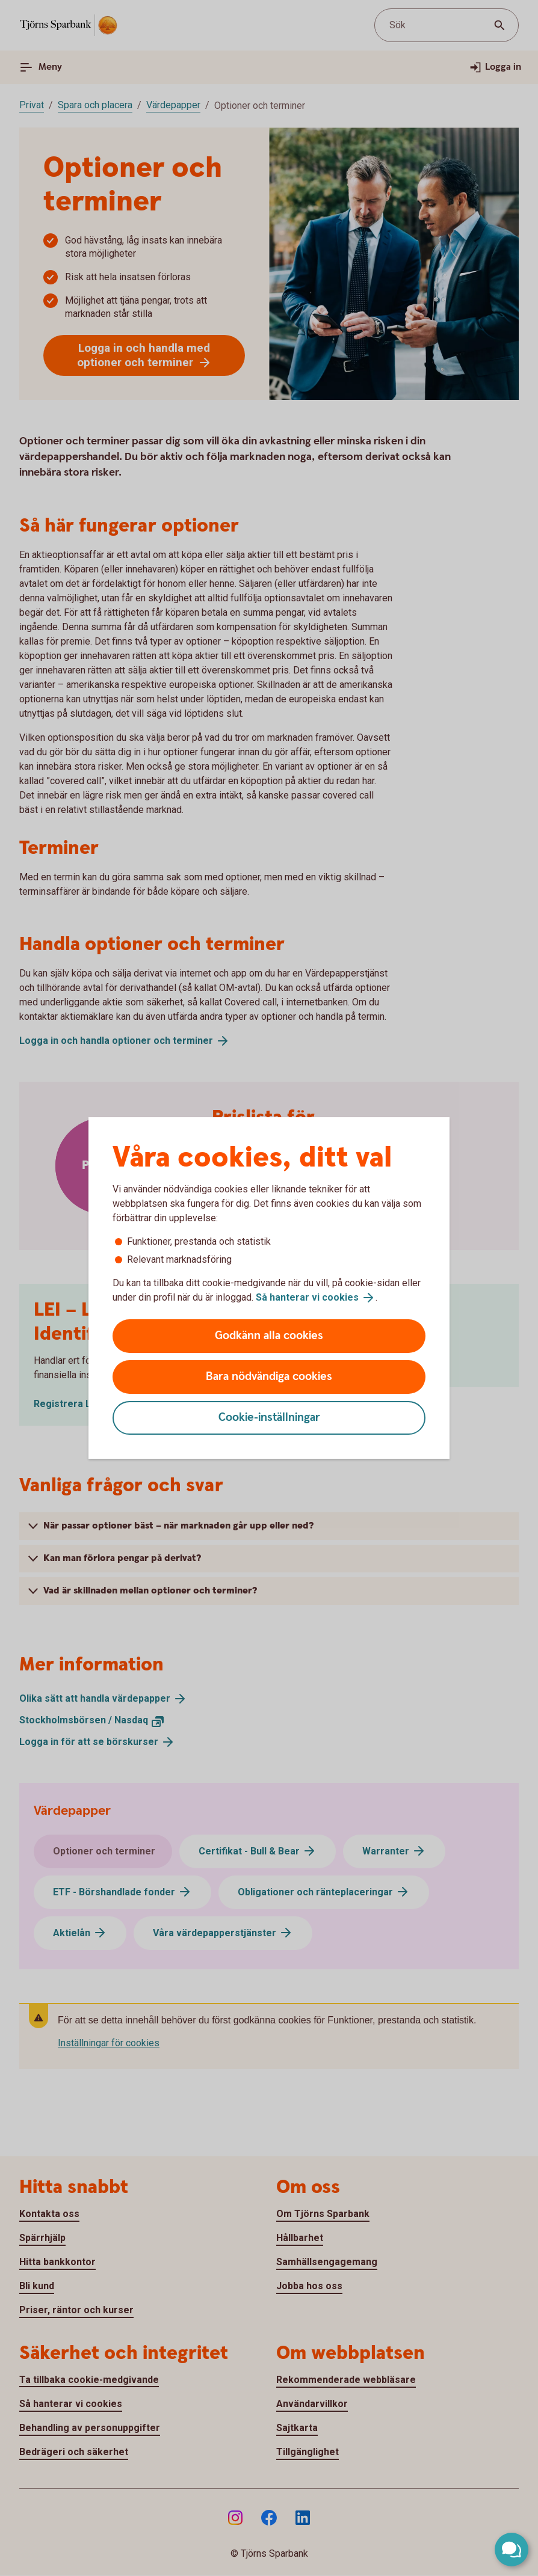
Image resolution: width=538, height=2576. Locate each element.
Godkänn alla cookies (269, 1335)
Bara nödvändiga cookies (269, 1376)
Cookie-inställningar (269, 1417)
